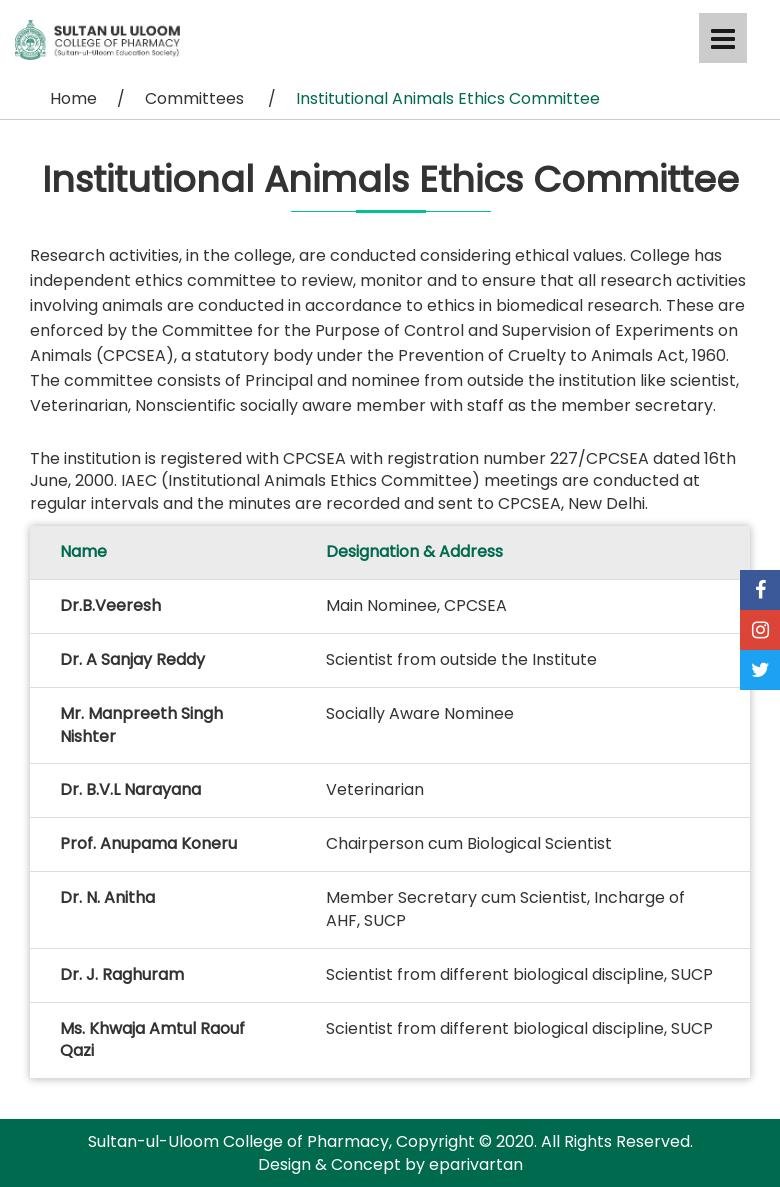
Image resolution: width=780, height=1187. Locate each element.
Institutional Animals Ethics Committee (448, 98)
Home (73, 98)
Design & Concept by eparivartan (390, 1164)
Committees (196, 98)
